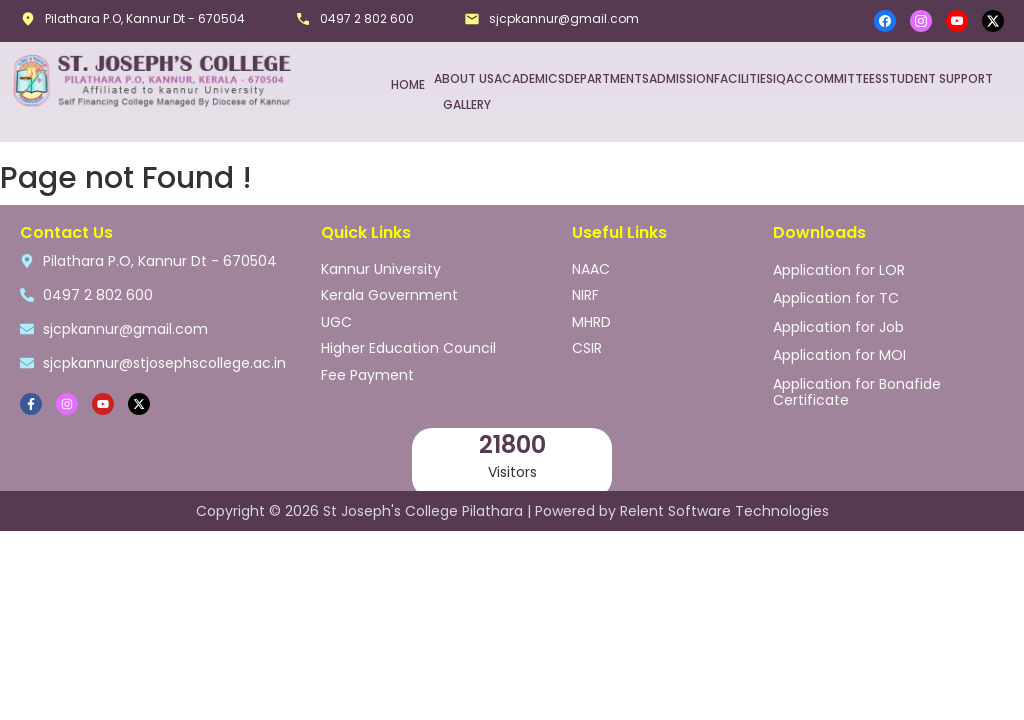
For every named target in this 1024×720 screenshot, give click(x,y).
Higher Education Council (408, 338)
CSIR (587, 338)
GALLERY (467, 103)
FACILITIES (743, 77)
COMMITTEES (843, 77)
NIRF (585, 290)
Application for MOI (839, 345)
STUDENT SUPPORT (937, 77)
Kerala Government (389, 290)
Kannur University (381, 266)
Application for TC (836, 293)
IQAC (788, 77)
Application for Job (838, 319)
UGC (336, 314)
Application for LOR (839, 267)
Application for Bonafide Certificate (857, 379)
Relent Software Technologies (724, 509)
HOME (408, 83)
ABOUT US (464, 77)
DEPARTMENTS (607, 77)
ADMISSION (681, 77)
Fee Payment (367, 362)
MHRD (591, 314)
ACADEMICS (529, 77)
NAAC (591, 266)
